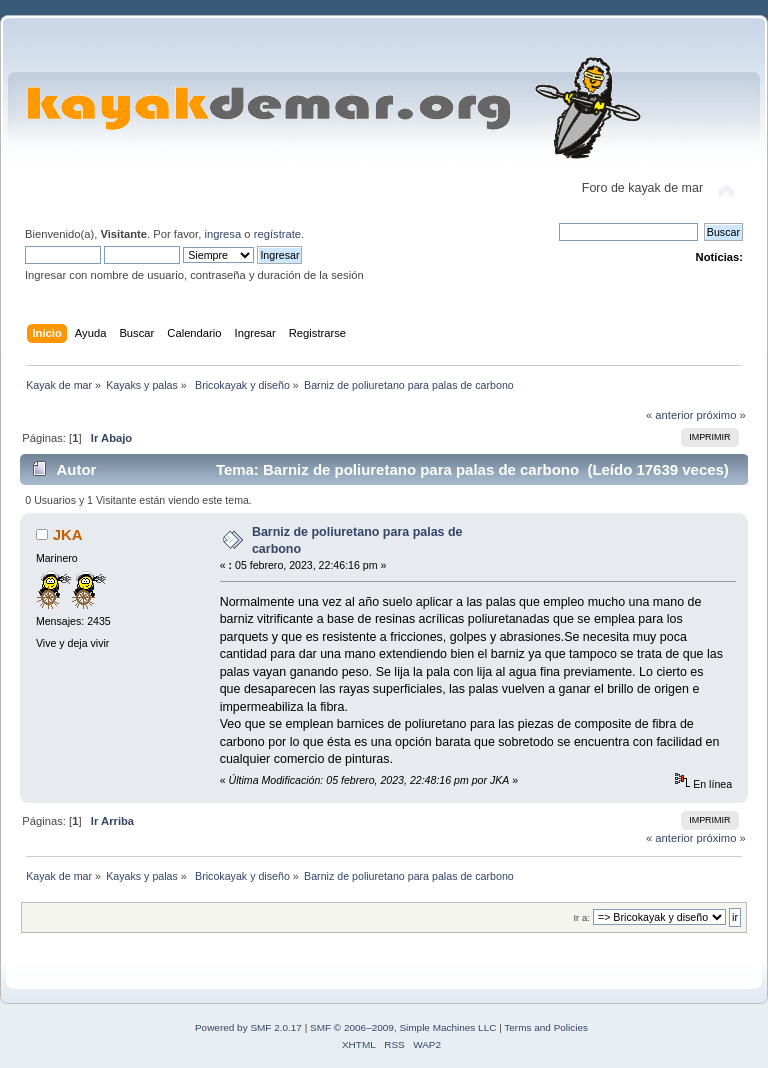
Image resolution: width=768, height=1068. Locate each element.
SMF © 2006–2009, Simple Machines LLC (403, 1027)
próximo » (721, 415)
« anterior (669, 415)
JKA (68, 534)
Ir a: (581, 917)
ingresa (222, 234)
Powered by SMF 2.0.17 (248, 1027)
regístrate (277, 234)
